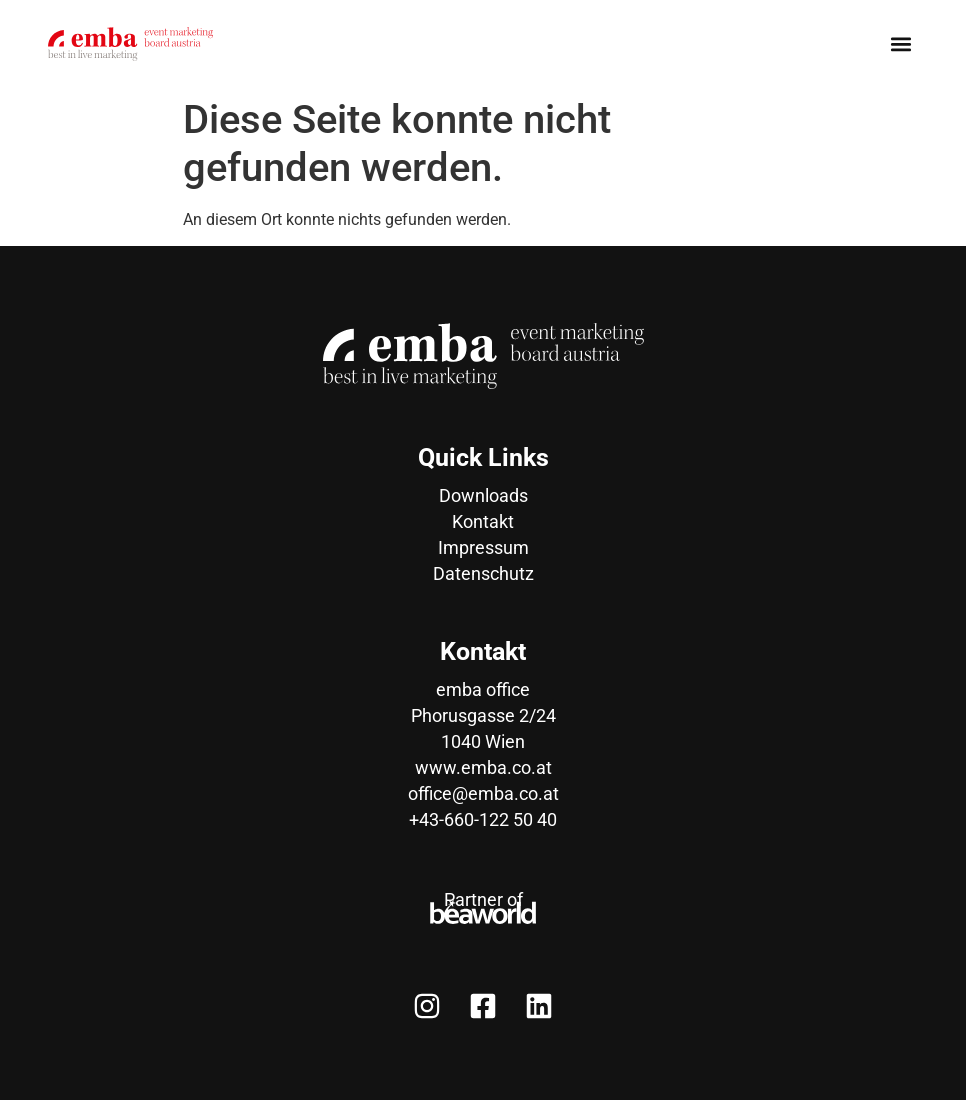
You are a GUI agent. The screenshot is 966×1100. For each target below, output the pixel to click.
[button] (901, 44)
